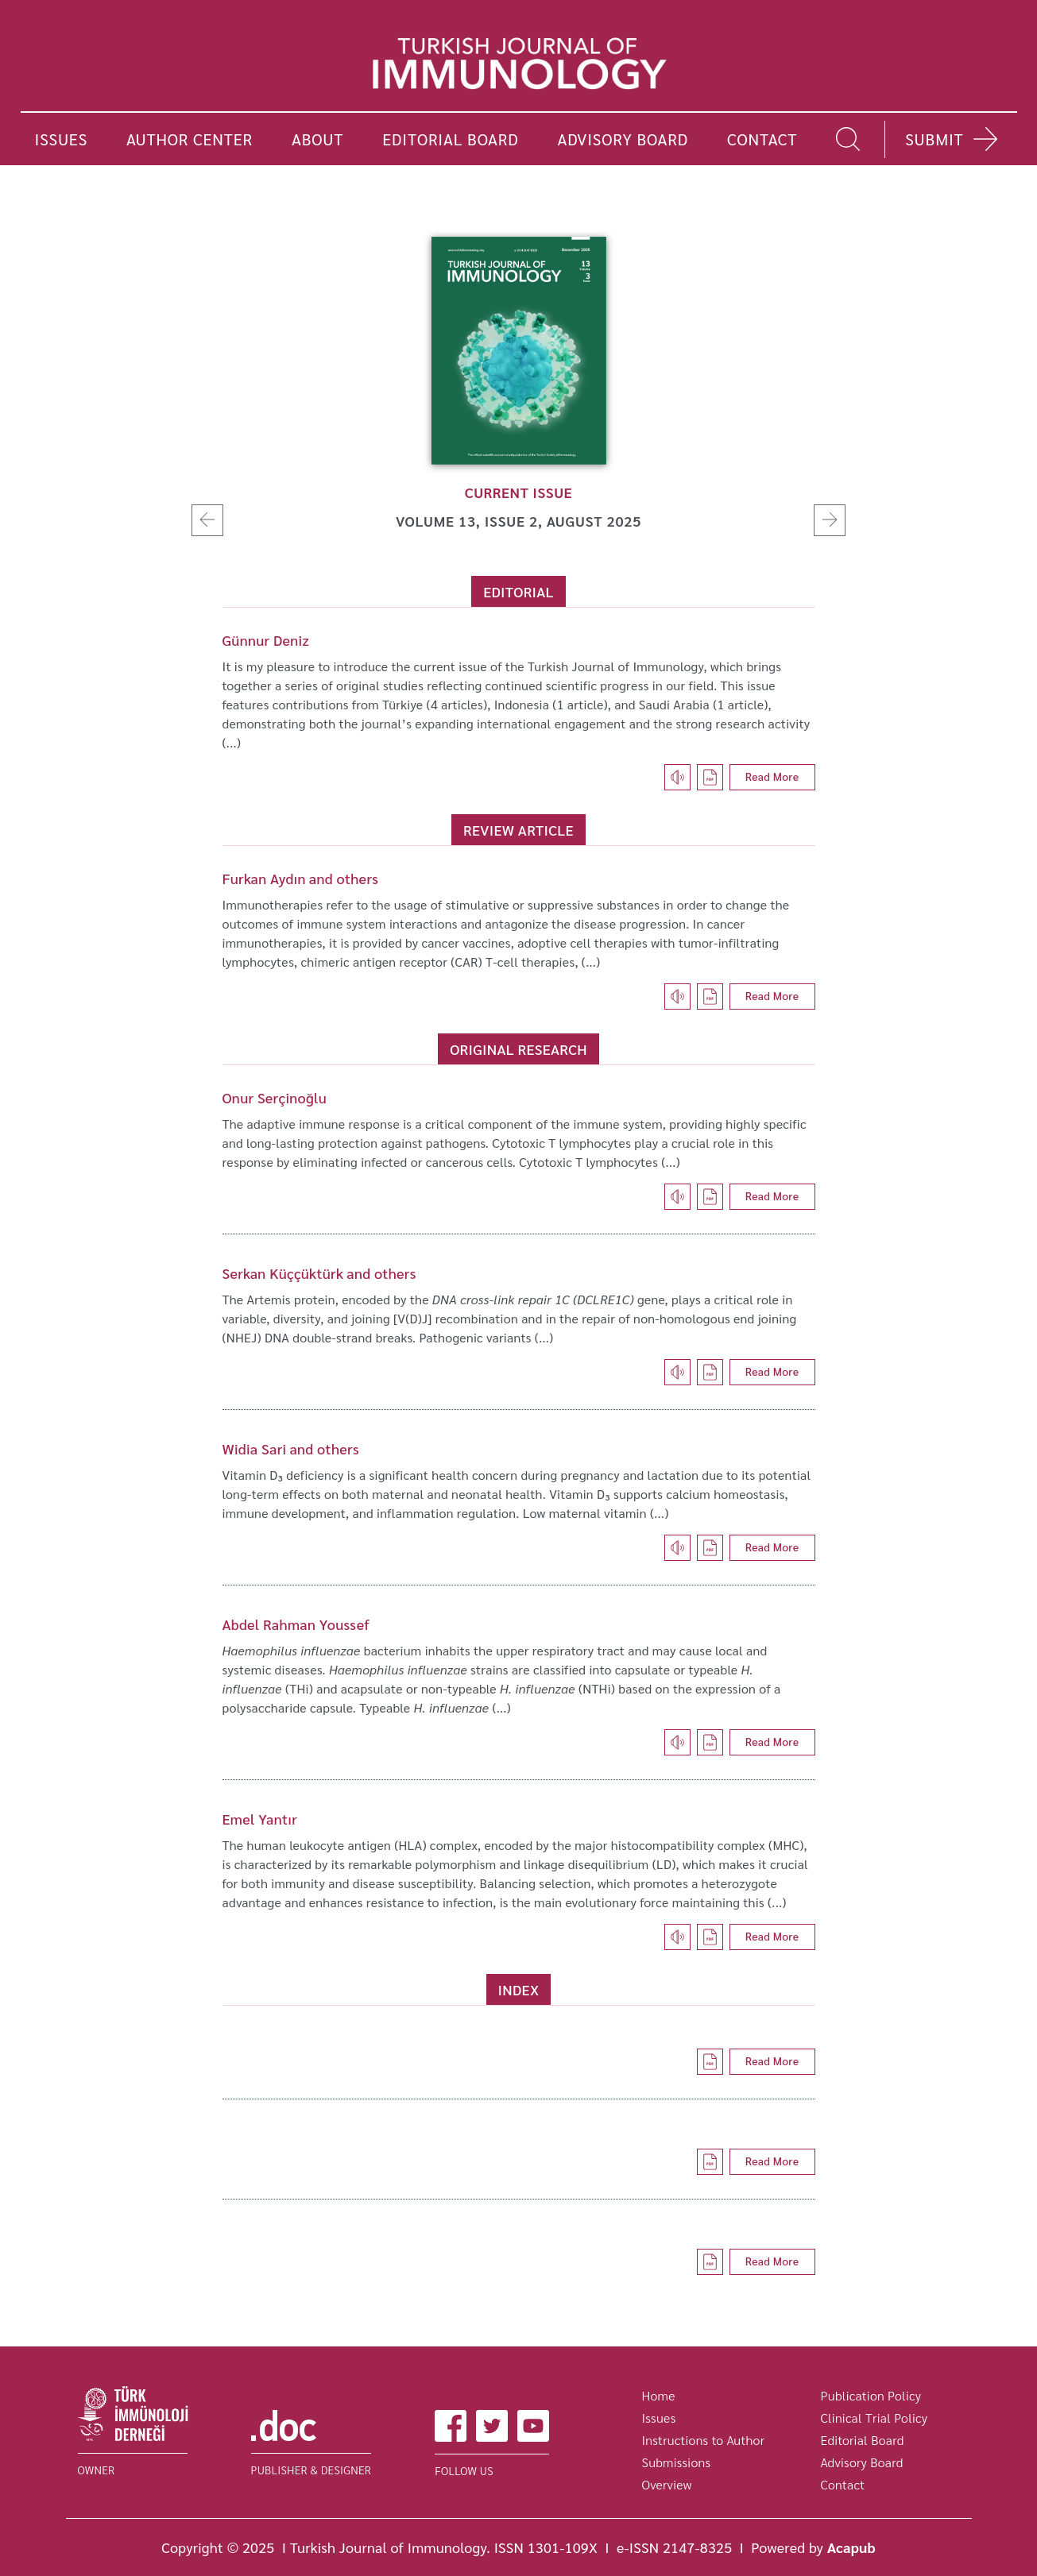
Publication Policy (871, 2395)
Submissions (676, 2462)
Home (658, 2395)
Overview (667, 2484)
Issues (659, 2417)
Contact (843, 2484)
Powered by (813, 2547)
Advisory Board (862, 2462)
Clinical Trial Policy (874, 2417)
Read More (772, 776)
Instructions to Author (703, 2439)
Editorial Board (862, 2439)
